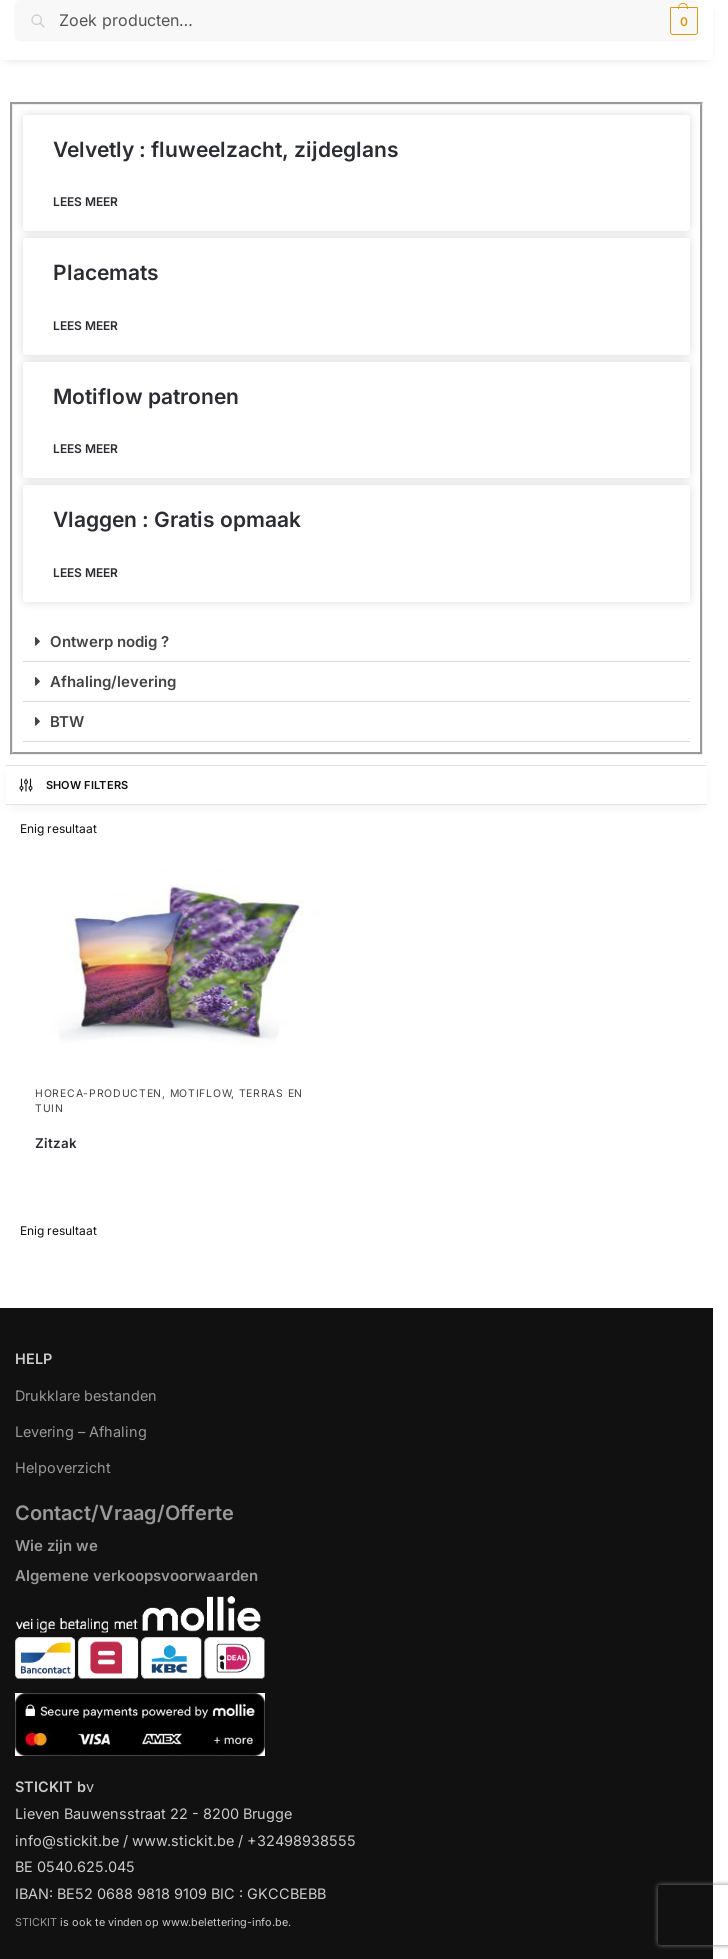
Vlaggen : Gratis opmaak (177, 519)
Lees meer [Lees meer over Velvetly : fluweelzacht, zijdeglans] (85, 201)
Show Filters (73, 785)
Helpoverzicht (63, 1467)
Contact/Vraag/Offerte (124, 1513)
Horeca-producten (98, 1093)
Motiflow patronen (146, 396)
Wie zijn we (56, 1545)
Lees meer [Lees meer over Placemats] (85, 325)
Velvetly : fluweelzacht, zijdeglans (226, 149)
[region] (364, 1867)
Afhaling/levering (113, 681)
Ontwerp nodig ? (109, 641)
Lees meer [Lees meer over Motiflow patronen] (85, 448)
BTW (67, 721)
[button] (681, 21)
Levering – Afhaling (81, 1431)
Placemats (106, 272)
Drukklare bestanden (86, 1395)
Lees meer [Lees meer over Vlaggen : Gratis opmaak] (85, 572)
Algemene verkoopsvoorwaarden (136, 1575)
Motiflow (201, 1093)
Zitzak (56, 1143)
